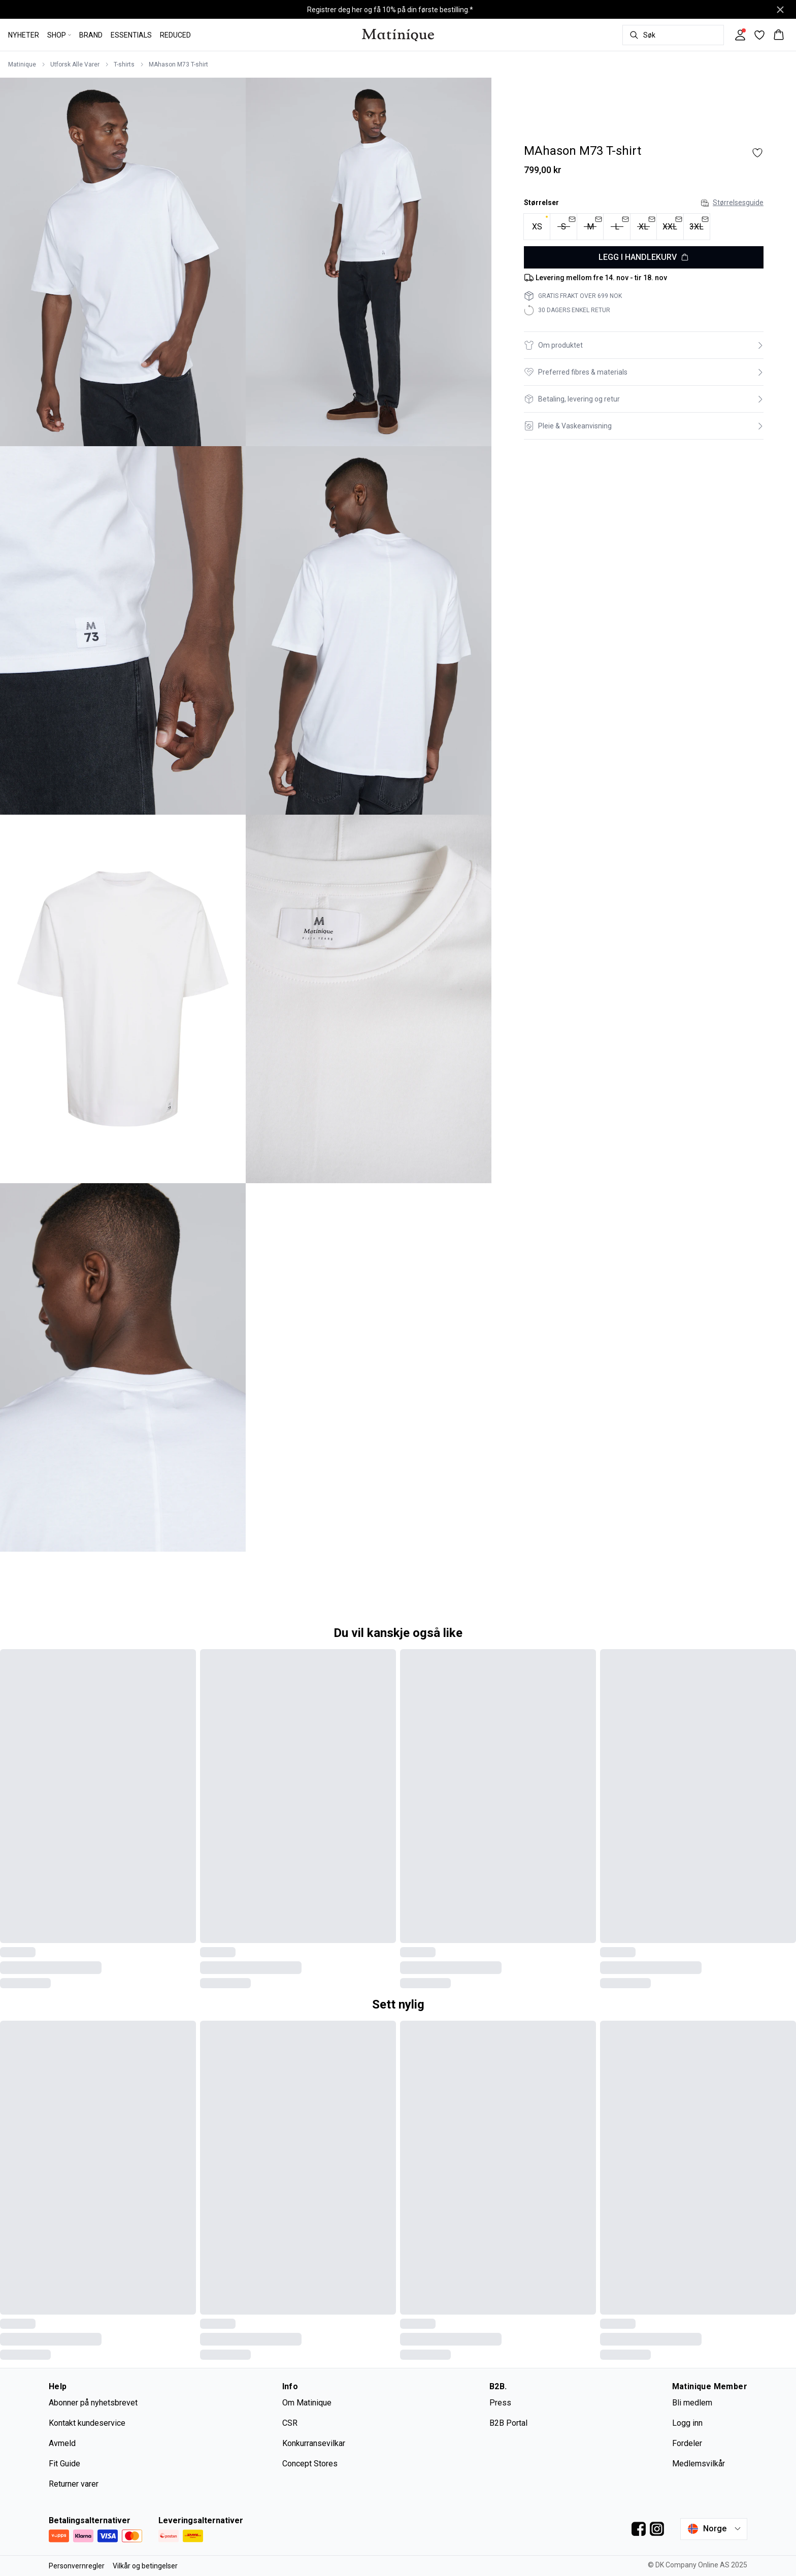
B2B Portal (508, 2423)
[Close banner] (780, 9)
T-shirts (124, 64)
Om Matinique (306, 2402)
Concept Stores (310, 2463)
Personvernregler (77, 2566)
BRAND (91, 35)
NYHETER (23, 35)
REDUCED (175, 35)
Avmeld (62, 2443)
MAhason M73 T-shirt (178, 64)
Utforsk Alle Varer (75, 64)
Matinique (22, 64)
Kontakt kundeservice (87, 2423)
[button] (644, 345)
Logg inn (687, 2423)
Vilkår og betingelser (145, 2566)
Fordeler (687, 2443)
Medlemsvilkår (698, 2463)
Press (500, 2402)
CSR (289, 2423)
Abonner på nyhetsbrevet (93, 2402)
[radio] (537, 227)
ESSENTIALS (131, 35)
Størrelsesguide (732, 202)
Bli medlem (692, 2402)
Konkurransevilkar (313, 2443)
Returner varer (73, 2484)
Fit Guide (64, 2463)
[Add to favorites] (757, 153)
